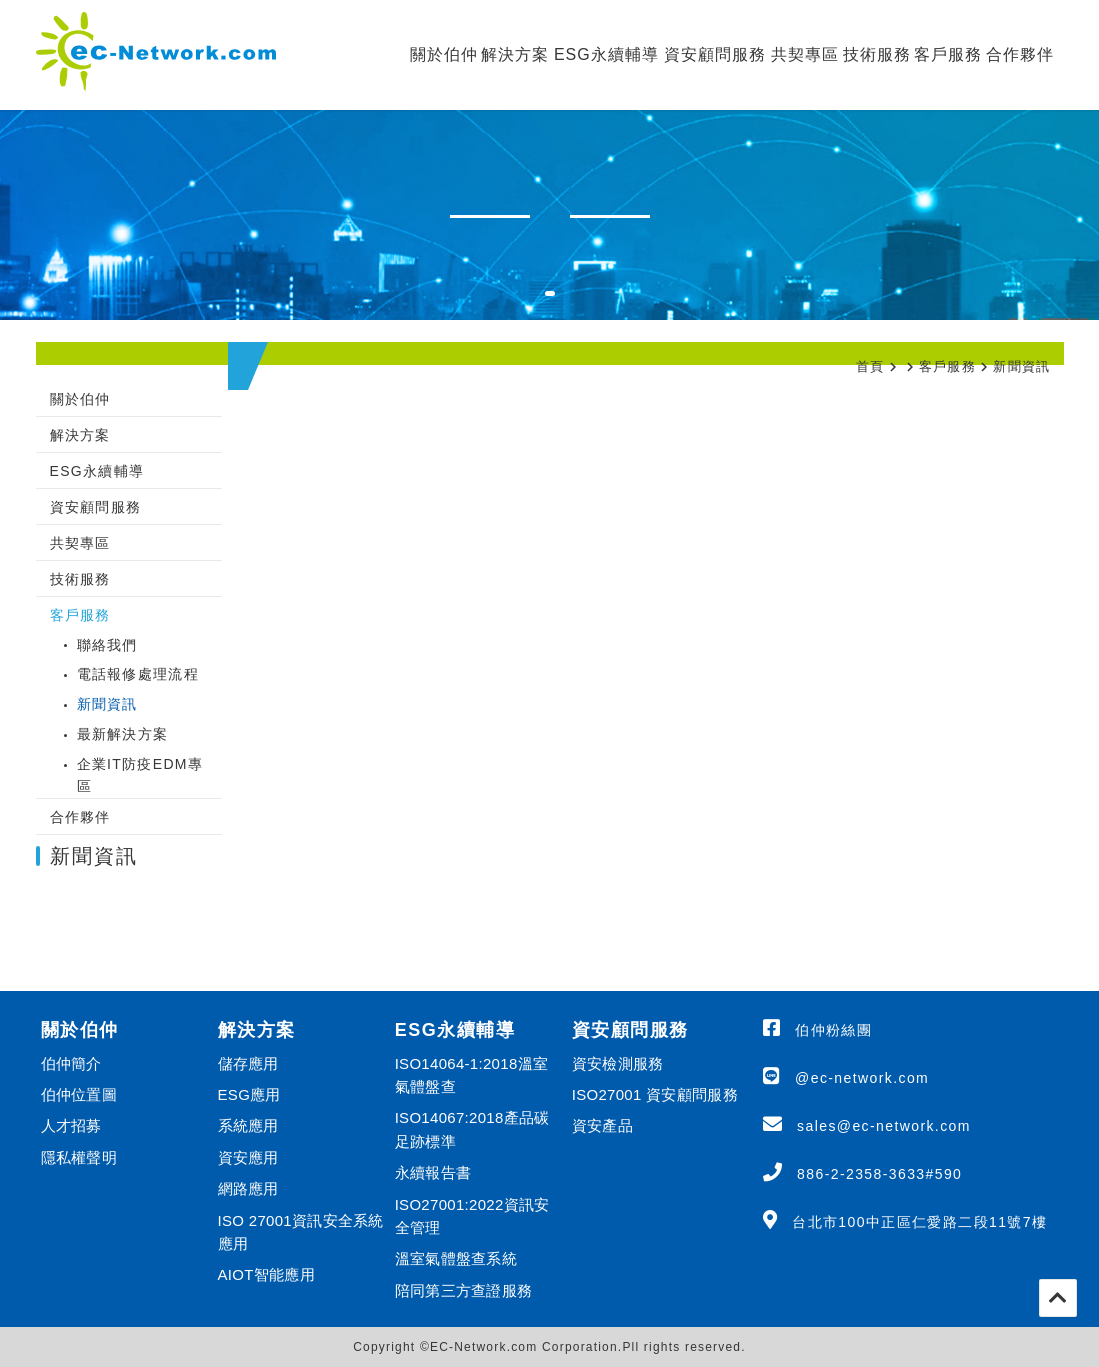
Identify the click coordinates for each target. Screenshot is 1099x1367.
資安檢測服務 (618, 1063)
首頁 (870, 366)
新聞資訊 (1021, 366)
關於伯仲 (444, 54)
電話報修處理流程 (138, 674)
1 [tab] (560, 306)
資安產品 (602, 1125)
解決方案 (515, 54)
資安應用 (248, 1157)
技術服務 (877, 54)
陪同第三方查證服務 (464, 1290)
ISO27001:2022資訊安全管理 (472, 1216)
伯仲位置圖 (79, 1094)
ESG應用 (249, 1094)
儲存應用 (248, 1063)
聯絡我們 (107, 645)
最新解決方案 (123, 734)
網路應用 (248, 1188)
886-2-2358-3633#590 (879, 1174)
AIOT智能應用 (266, 1274)
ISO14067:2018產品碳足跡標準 (472, 1129)
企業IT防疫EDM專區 (140, 775)
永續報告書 (433, 1172)
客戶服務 (948, 54)
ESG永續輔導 (606, 54)
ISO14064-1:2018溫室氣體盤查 (472, 1075)
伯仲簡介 (71, 1063)
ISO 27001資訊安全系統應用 (301, 1232)
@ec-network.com (862, 1078)
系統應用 (248, 1125)
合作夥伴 (1020, 54)
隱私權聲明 (79, 1157)
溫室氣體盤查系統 (456, 1258)
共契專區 (805, 54)
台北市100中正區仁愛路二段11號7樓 (919, 1222)
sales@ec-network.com (884, 1126)
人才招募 (71, 1125)
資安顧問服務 (715, 54)
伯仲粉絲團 (833, 1030)
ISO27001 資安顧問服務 (655, 1094)
